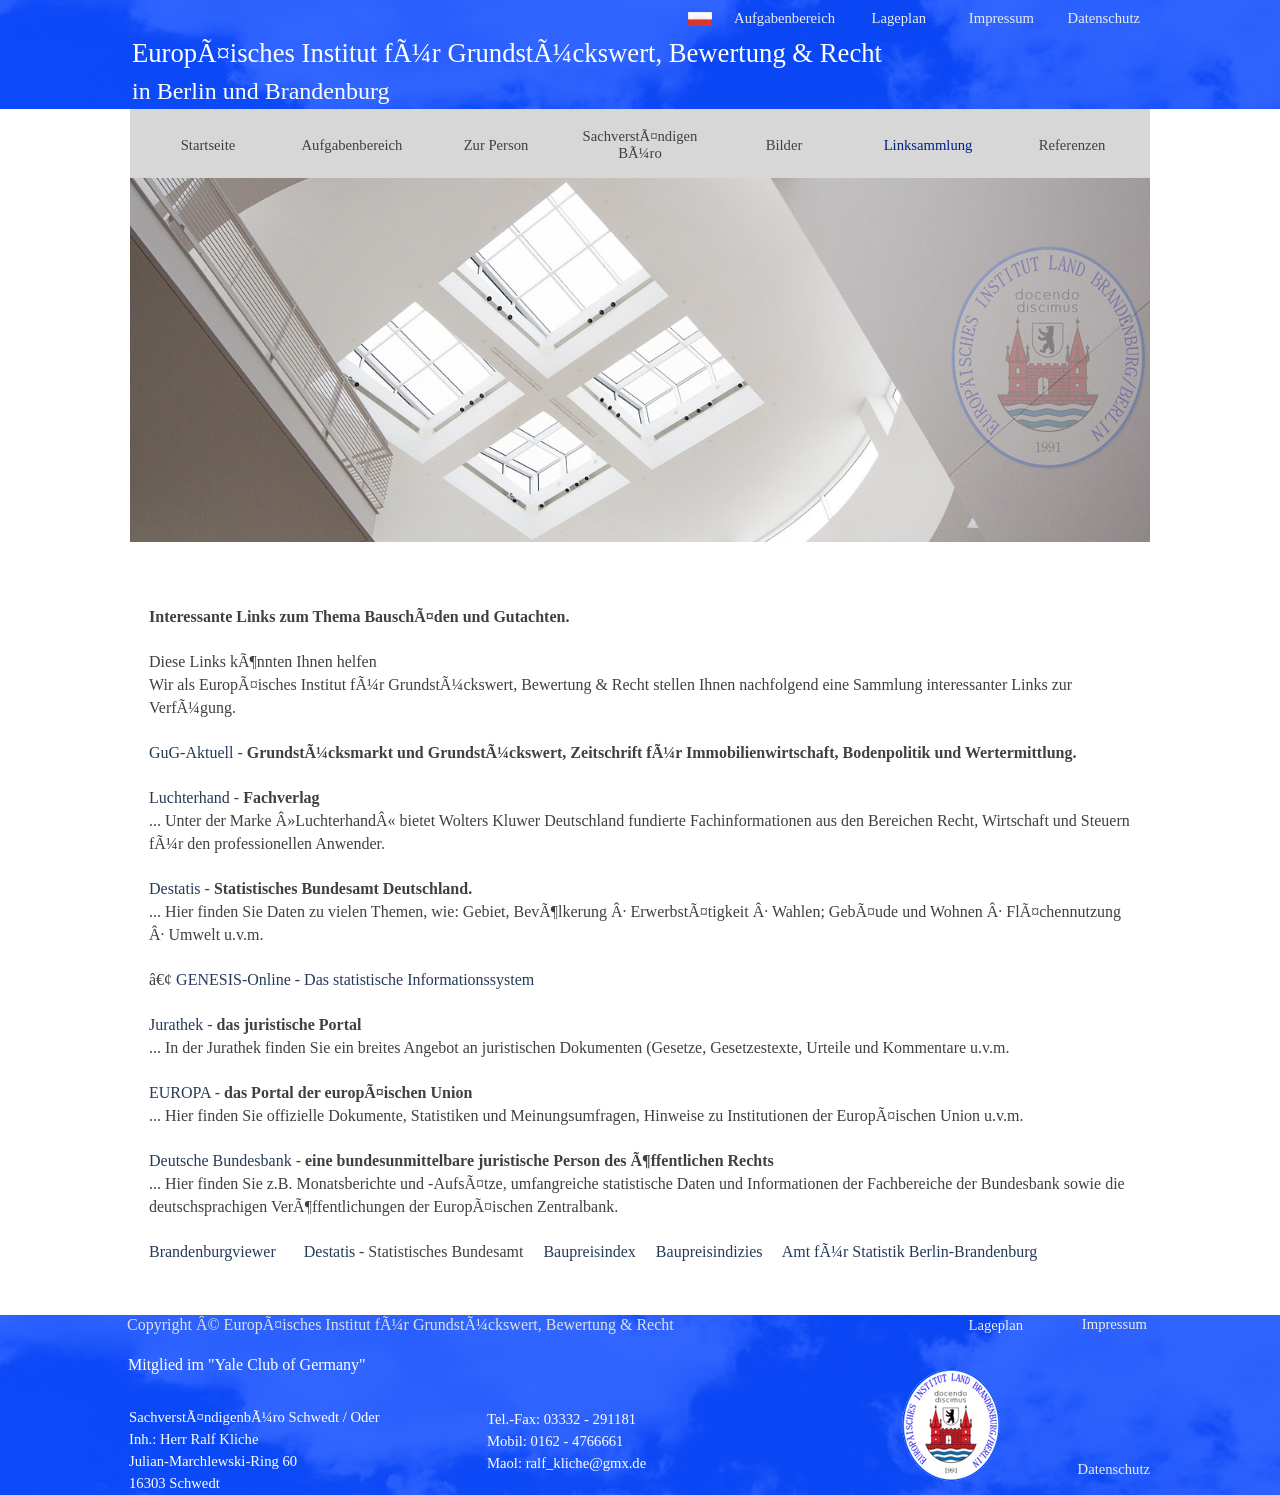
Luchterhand (189, 797)
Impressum (1001, 18)
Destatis (175, 888)
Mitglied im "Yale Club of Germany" (247, 1364)
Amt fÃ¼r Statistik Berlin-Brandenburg (910, 1251)
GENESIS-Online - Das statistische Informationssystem (355, 979)
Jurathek (176, 1024)
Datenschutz (1104, 18)
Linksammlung (928, 145)
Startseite (208, 145)
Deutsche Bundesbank (220, 1160)
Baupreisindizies (709, 1251)
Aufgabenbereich (784, 18)
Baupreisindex (589, 1251)
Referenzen (1072, 145)
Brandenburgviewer (212, 1251)
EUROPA (180, 1092)
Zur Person (496, 145)
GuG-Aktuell (191, 752)
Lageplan (898, 18)
